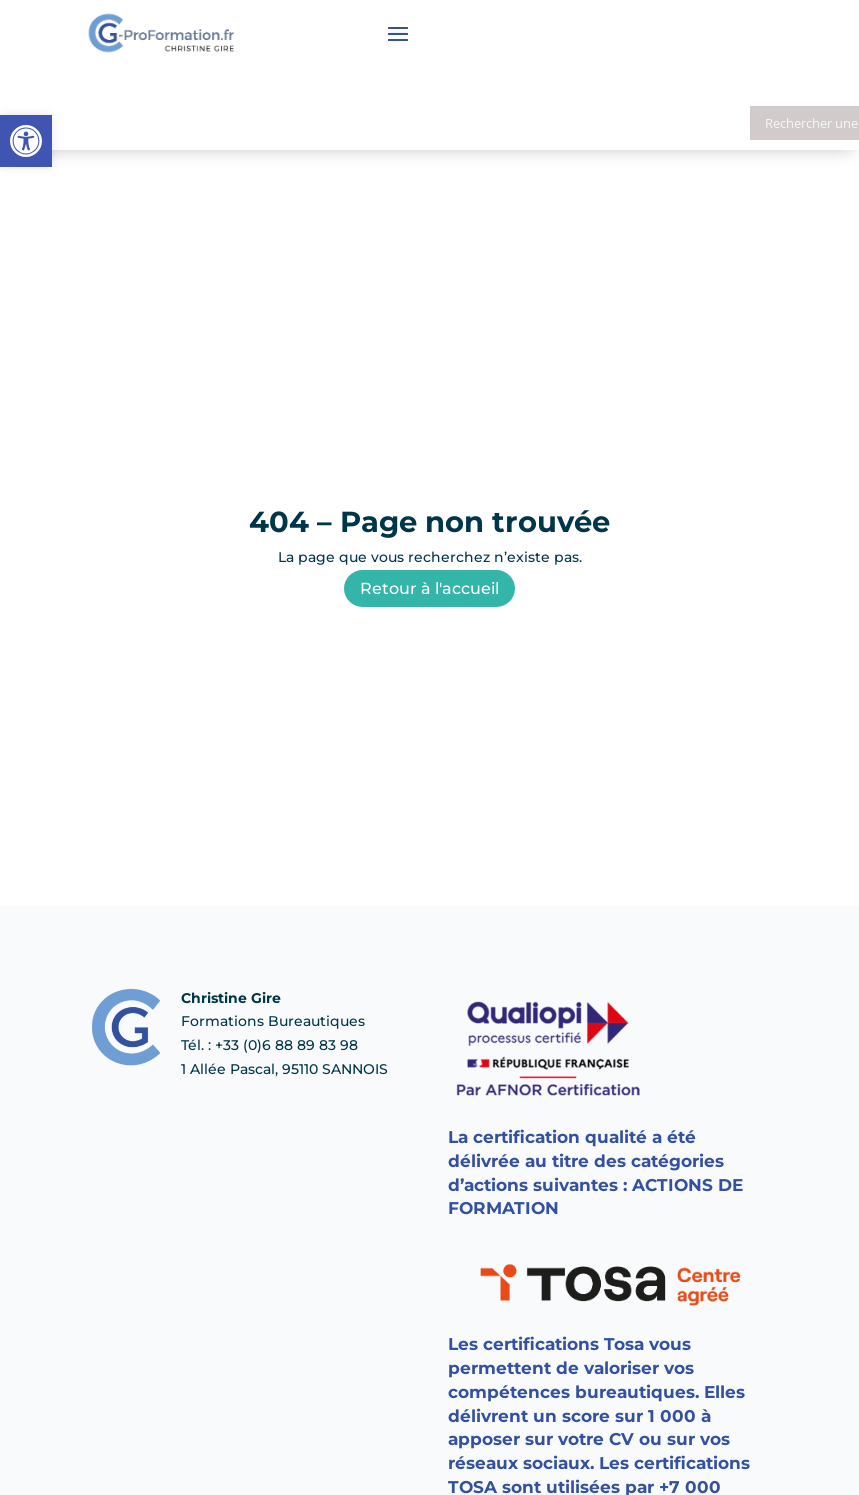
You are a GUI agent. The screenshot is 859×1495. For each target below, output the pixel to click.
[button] (26, 141)
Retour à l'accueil (429, 588)
